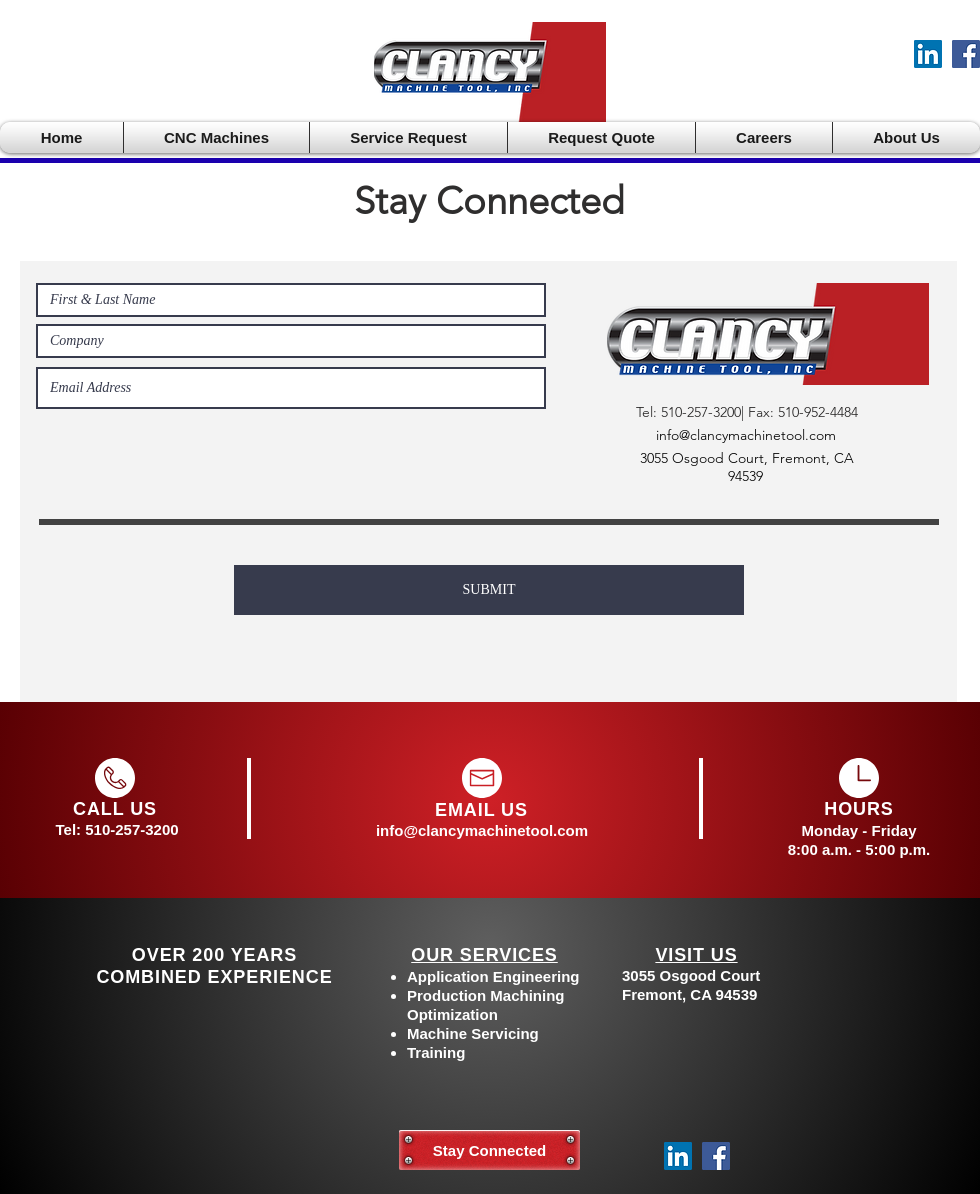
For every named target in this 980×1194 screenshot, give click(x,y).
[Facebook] (966, 54)
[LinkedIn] (928, 54)
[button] (216, 137)
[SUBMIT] (489, 590)
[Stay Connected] (489, 1150)
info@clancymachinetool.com (746, 435)
